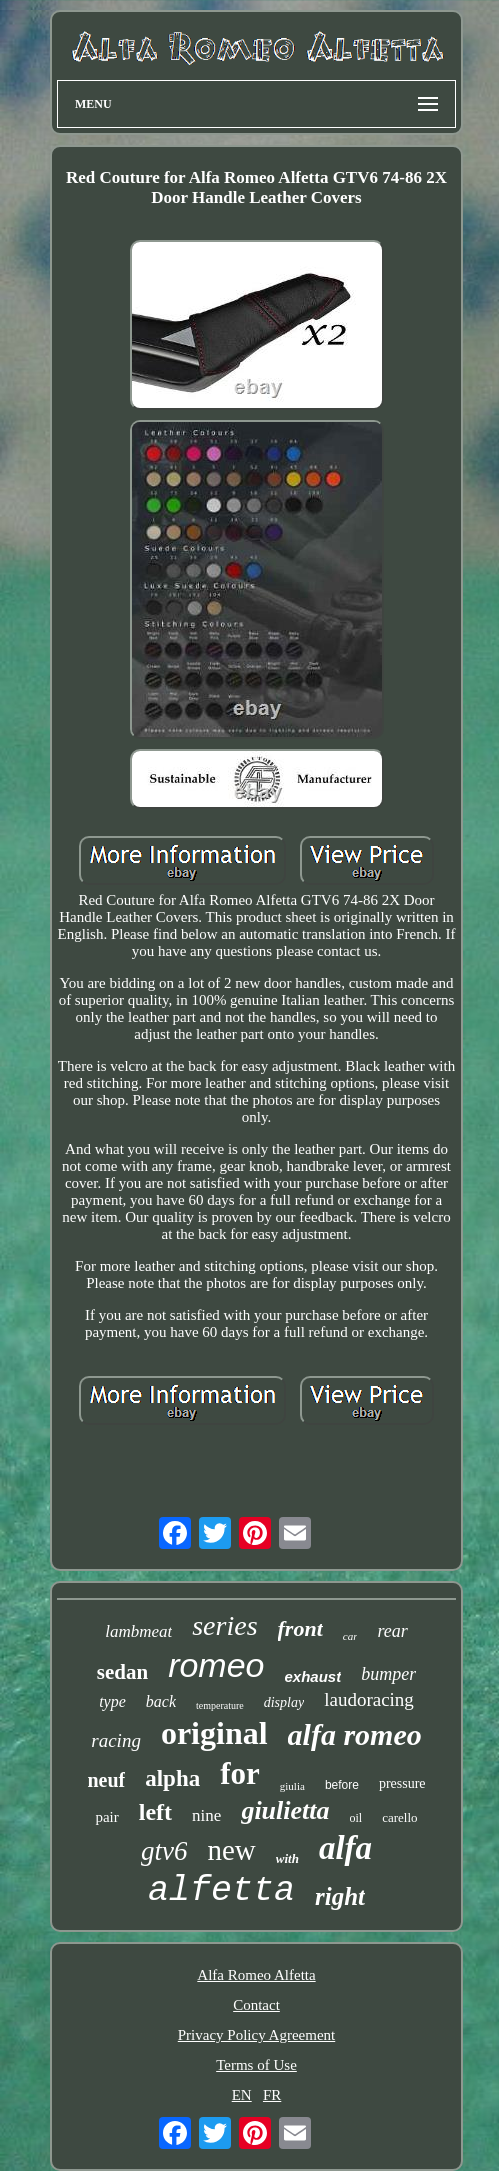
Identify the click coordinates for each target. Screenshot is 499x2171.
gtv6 (164, 1851)
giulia (292, 1786)
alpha (172, 1778)
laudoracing (369, 1699)
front (300, 1628)
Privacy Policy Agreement (256, 2035)
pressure (402, 1783)
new (231, 1850)
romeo (216, 1665)
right (340, 1896)
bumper (388, 1674)
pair (106, 1817)
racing (116, 1740)
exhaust (313, 1676)
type (112, 1701)
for (240, 1773)
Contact (256, 2005)
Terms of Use (256, 2065)
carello (399, 1817)
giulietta (285, 1810)
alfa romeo (355, 1734)
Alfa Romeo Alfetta (256, 1975)
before (342, 1785)
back (161, 1701)
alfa (345, 1848)
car (350, 1636)
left (155, 1812)
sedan (122, 1672)
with (287, 1858)
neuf (106, 1780)
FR (272, 2095)
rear (392, 1631)
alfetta (221, 1891)
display (284, 1702)
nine (206, 1815)
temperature (220, 1705)
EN (242, 2095)
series (224, 1625)
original (214, 1733)
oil (356, 1818)
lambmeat (138, 1631)
